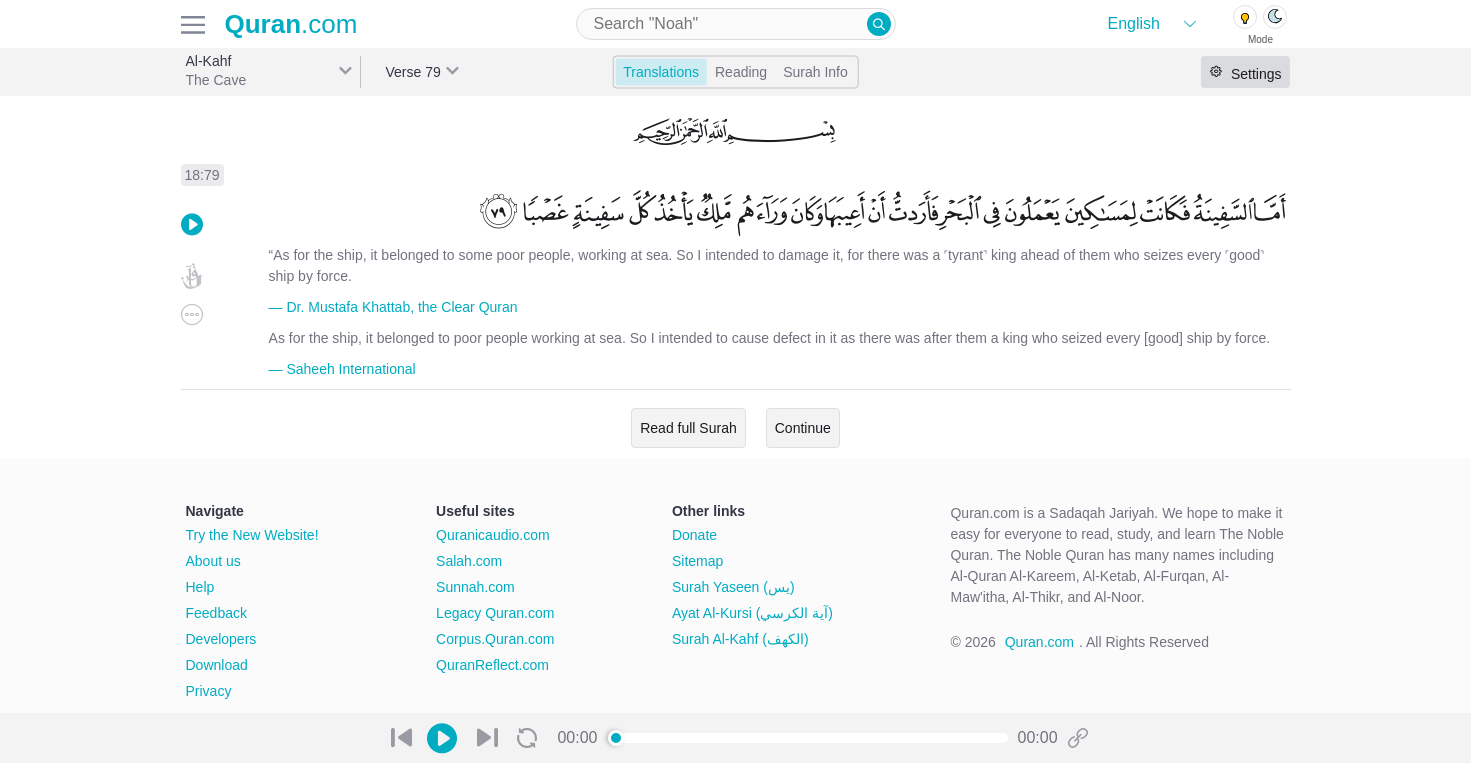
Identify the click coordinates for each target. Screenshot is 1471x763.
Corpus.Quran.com (495, 639)
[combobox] (736, 24)
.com (291, 24)
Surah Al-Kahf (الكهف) (740, 639)
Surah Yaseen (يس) (733, 587)
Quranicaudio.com (493, 535)
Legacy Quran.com (495, 613)
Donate (694, 535)
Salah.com (469, 561)
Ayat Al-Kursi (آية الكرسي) (752, 613)
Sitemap (697, 561)
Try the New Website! (252, 535)
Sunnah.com (475, 587)
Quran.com (1039, 642)
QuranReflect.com (492, 665)
